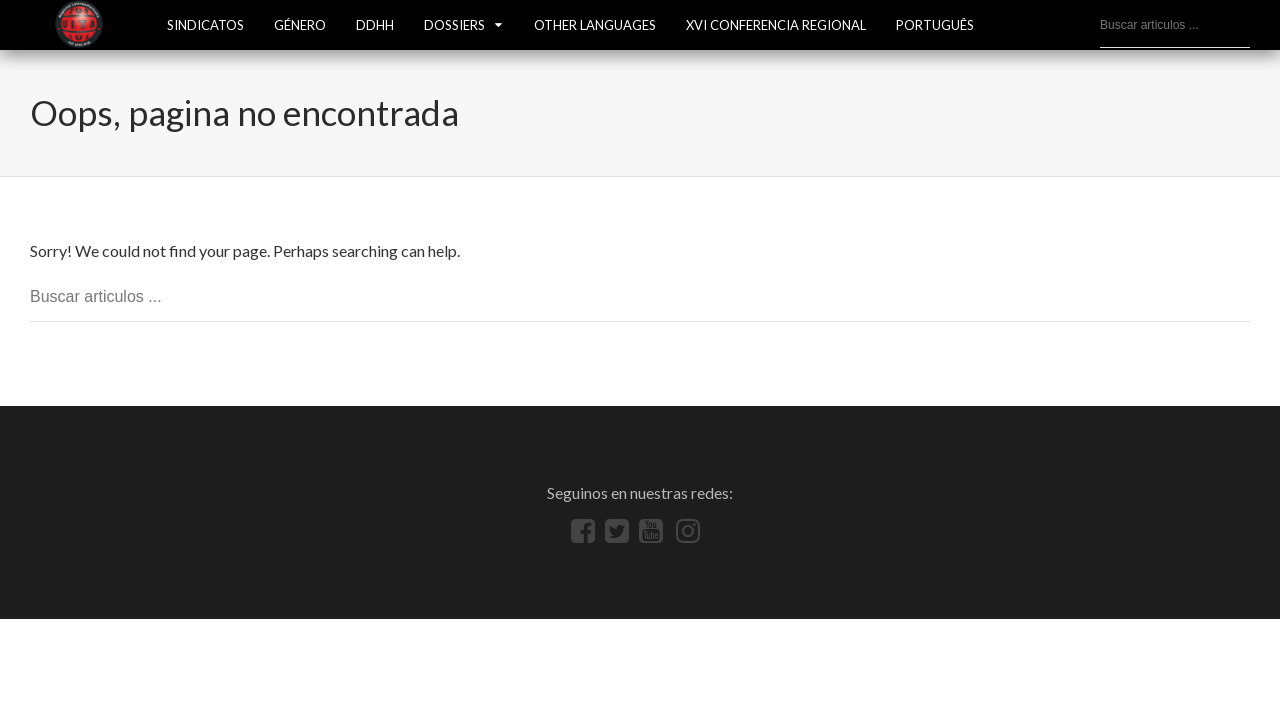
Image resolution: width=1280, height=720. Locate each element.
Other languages (595, 25)
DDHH (375, 25)
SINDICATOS (205, 25)
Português (935, 25)
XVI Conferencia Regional (776, 25)
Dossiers (454, 25)
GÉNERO (300, 25)
